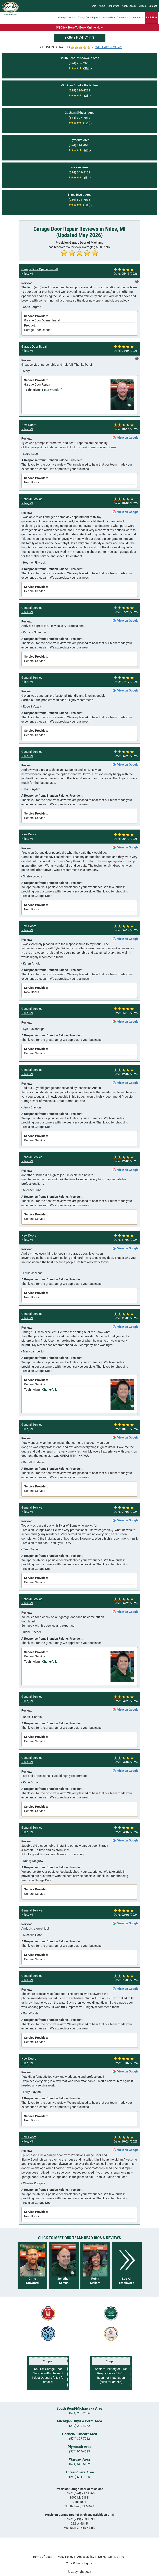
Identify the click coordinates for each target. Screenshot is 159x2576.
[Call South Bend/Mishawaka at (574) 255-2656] (79, 63)
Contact (153, 6)
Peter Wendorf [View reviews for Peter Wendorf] (52, 389)
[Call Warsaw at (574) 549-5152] (79, 172)
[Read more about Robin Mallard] (95, 2265)
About (102, 6)
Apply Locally (129, 6)
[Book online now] (79, 27)
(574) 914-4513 (79, 2451)
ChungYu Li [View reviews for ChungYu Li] (50, 1389)
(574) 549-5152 (79, 2464)
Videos (142, 6)
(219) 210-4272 (79, 2426)
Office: (79, 2493)
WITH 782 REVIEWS (108, 47)
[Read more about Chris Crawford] (32, 2265)
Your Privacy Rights (79, 2563)
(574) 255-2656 (79, 2413)
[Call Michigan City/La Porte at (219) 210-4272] (79, 90)
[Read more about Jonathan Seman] (64, 2265)
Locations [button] (137, 17)
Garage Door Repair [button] (89, 17)
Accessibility (85, 2556)
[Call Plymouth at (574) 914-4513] (79, 145)
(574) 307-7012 (79, 2438)
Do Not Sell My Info (111, 2556)
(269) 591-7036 (79, 2477)
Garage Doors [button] (66, 17)
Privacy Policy (64, 2556)
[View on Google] (125, 438)
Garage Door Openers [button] (115, 17)
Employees (113, 6)
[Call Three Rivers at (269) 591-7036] (79, 200)
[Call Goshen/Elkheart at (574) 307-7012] (79, 118)
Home (93, 6)
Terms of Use (42, 2556)
